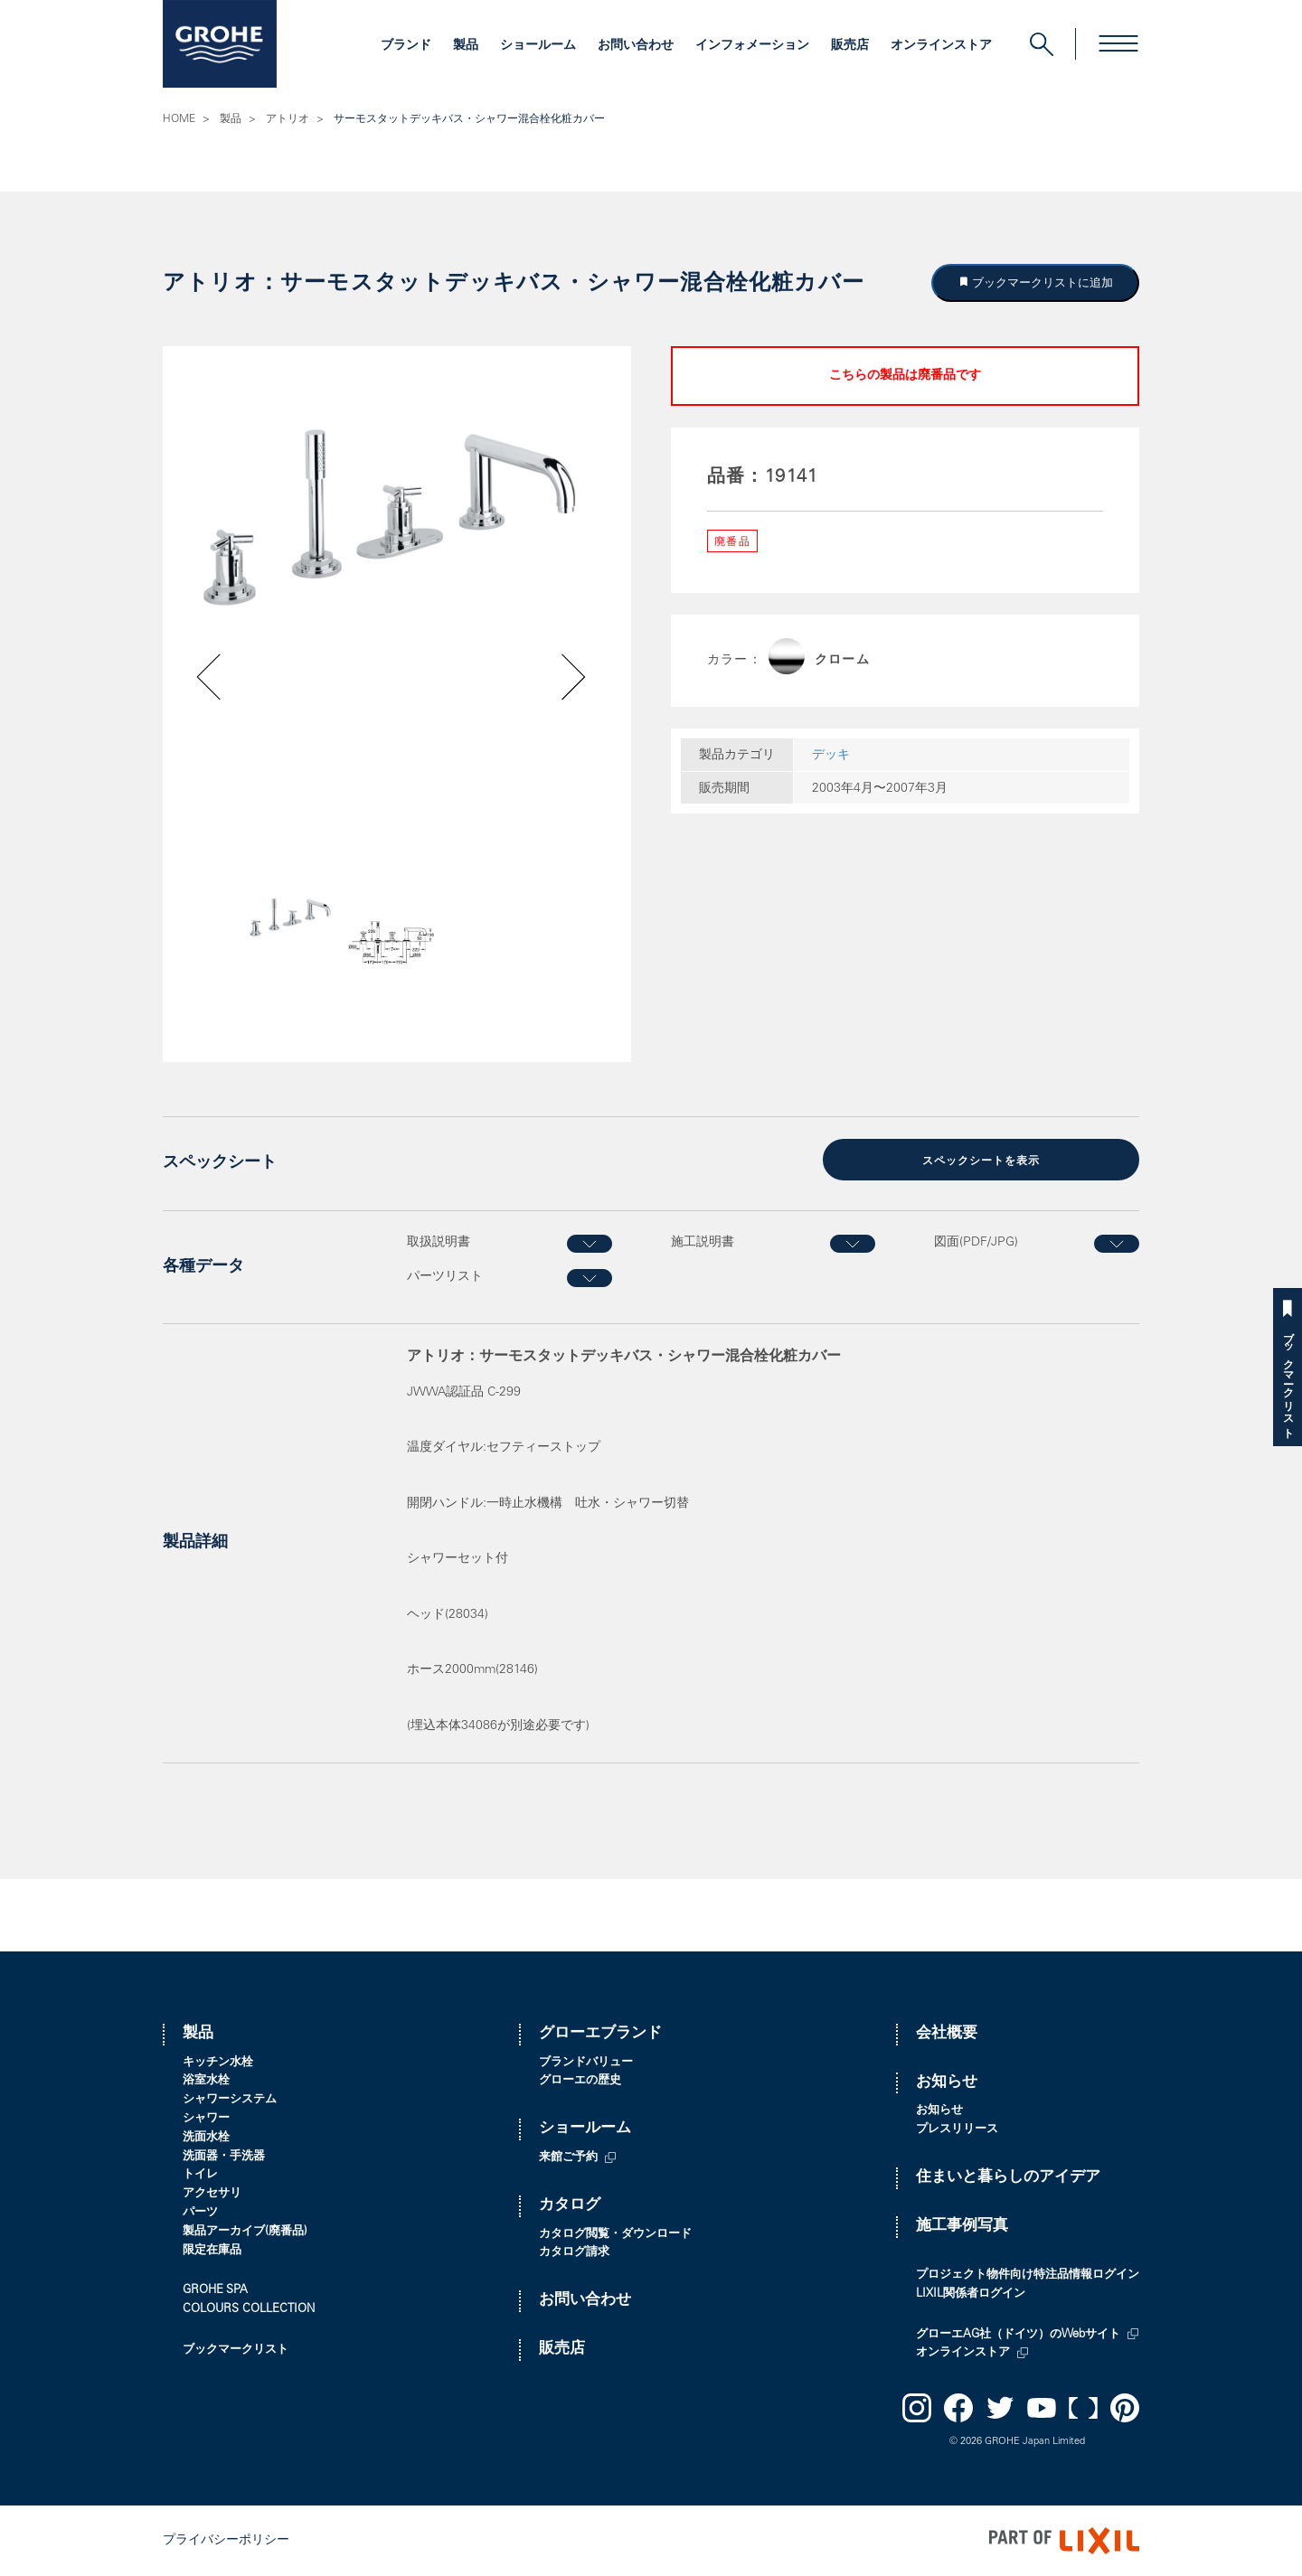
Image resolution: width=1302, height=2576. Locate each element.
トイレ (200, 2175)
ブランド (406, 46)
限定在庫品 (212, 2251)
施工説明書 (702, 1242)
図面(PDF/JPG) (976, 1242)
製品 (465, 46)
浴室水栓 (206, 2081)
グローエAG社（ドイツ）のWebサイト (1018, 2335)
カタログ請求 (574, 2253)
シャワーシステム (230, 2100)
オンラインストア (941, 46)
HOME (179, 119)
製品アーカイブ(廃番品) (245, 2232)
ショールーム (538, 46)
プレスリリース (957, 2130)
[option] (397, 516)
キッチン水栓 (218, 2063)
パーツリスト (445, 1277)
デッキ (831, 755)
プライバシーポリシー (226, 2540)
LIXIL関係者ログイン (970, 2294)
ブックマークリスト (1287, 1379)
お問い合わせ (636, 46)
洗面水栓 (206, 2138)
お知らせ (946, 2083)
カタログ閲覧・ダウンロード (615, 2235)
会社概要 (946, 2034)
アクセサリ (212, 2194)
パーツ (200, 2213)
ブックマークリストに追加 (1042, 282)
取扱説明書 (438, 1242)
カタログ (569, 2206)
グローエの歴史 (580, 2081)
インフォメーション (752, 46)
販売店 (850, 46)
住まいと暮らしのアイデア (1008, 2178)
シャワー (206, 2119)
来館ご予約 (568, 2158)
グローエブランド (600, 2034)
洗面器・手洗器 (224, 2157)
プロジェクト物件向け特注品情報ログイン (1027, 2275)
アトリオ (287, 119)
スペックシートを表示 (981, 1161)
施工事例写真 (962, 2226)
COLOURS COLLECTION (249, 2310)
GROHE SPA (215, 2291)
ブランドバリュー (586, 2063)
